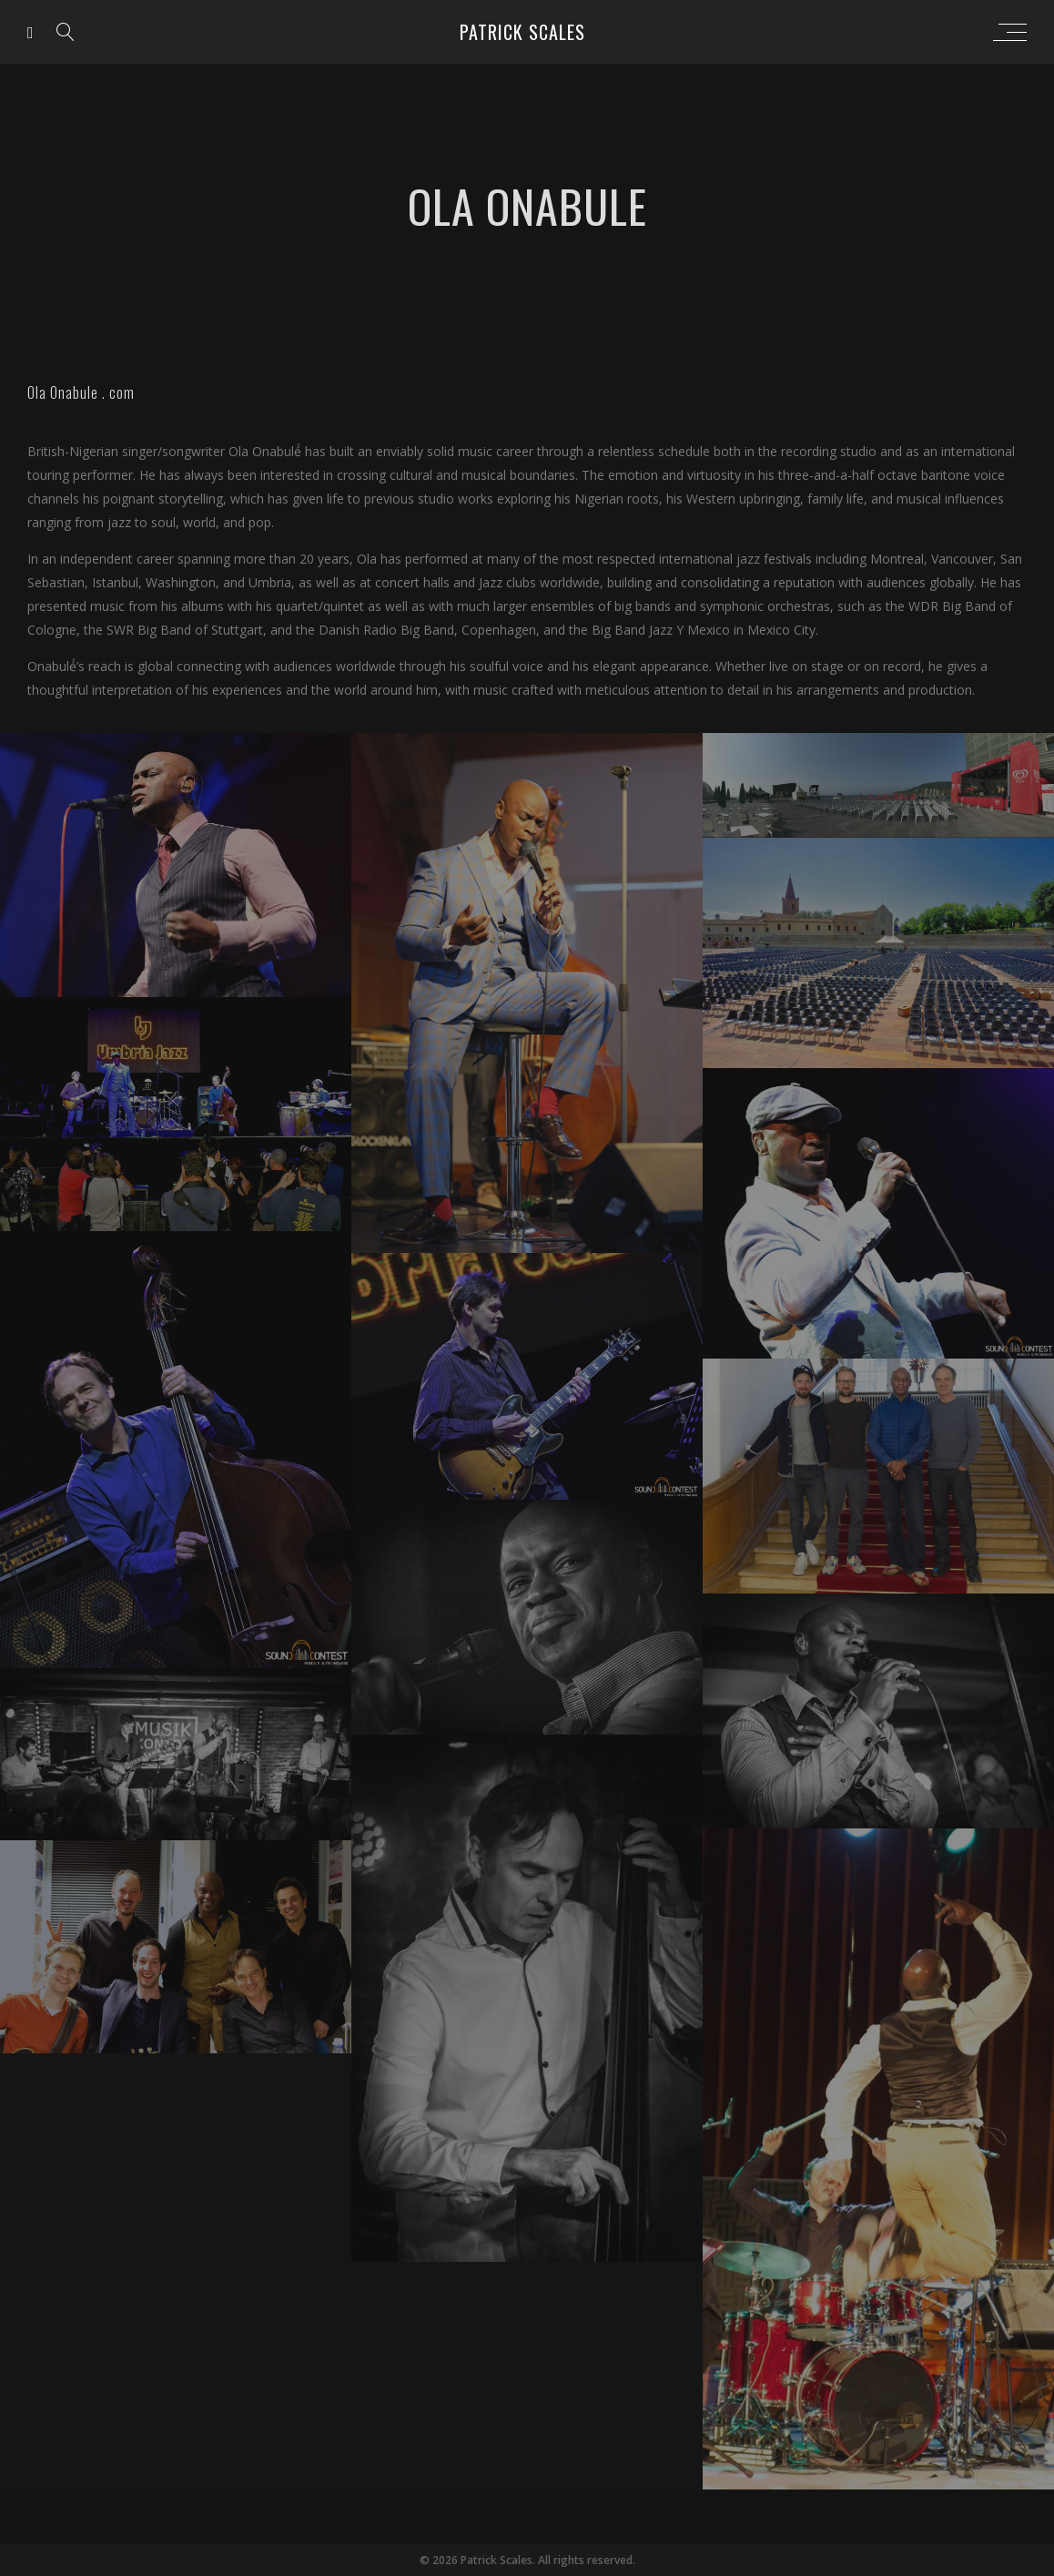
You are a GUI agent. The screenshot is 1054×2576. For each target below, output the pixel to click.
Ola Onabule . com (81, 392)
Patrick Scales (522, 32)
